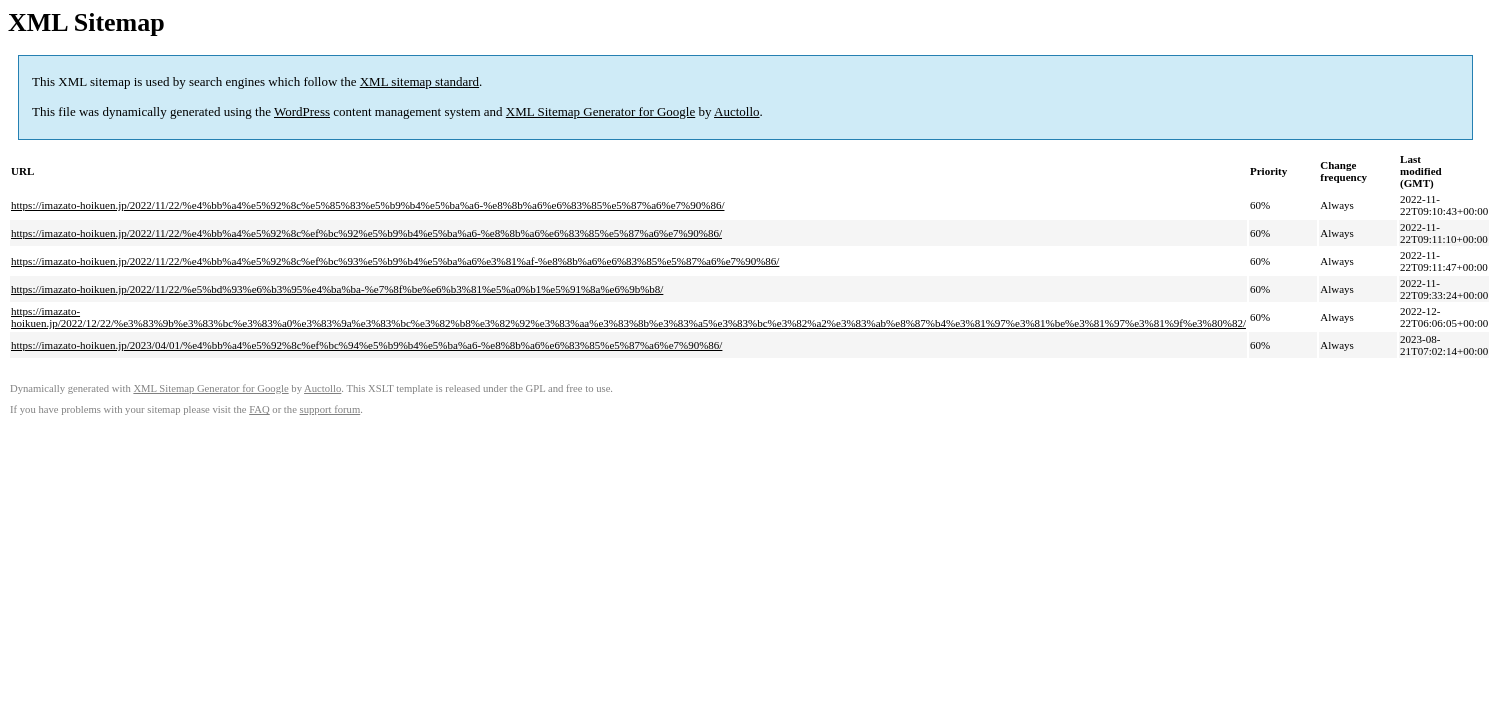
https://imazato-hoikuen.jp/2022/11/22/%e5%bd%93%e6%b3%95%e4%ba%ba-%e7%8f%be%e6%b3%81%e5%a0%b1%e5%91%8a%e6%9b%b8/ (337, 289)
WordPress (302, 111)
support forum (330, 409)
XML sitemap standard (419, 81)
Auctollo (737, 111)
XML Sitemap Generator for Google (600, 111)
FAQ (259, 409)
